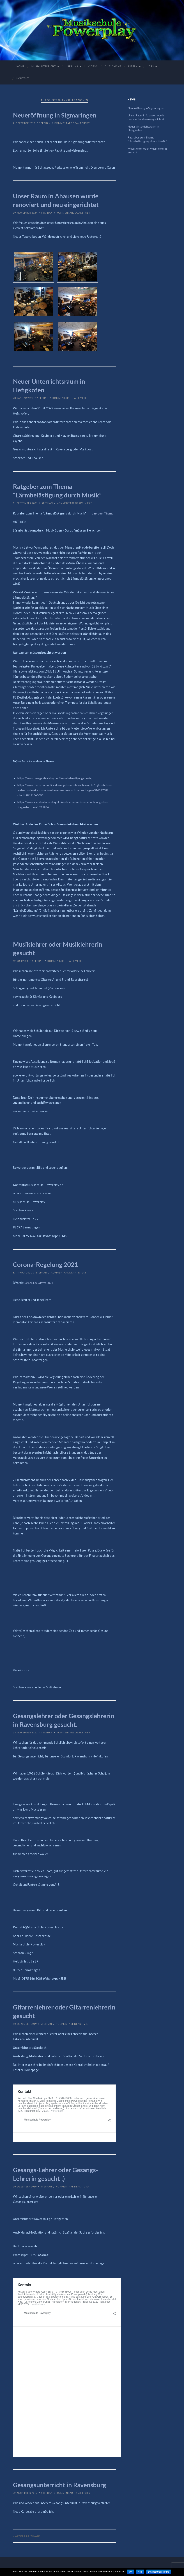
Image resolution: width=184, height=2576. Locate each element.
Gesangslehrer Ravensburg (137, 2523)
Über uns (72, 66)
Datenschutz (21, 2459)
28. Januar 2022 (23, 398)
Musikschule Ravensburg (158, 2514)
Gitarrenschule (157, 2483)
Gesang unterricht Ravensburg (153, 2531)
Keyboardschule (159, 2545)
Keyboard (128, 2540)
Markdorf (142, 2544)
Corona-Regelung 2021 (50, 1265)
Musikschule (161, 2540)
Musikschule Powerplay (38, 2566)
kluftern (142, 2487)
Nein (141, 2572)
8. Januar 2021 (22, 1273)
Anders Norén (148, 2566)
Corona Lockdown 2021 (39, 1283)
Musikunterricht (43, 66)
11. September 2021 (25, 503)
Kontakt (23, 78)
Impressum (20, 2467)
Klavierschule (131, 2527)
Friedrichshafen (131, 2505)
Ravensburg (133, 2465)
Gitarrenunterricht (136, 2483)
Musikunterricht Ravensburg (137, 2479)
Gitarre (134, 2496)
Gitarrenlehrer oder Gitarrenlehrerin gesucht (53, 2020)
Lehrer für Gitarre (144, 2474)
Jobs (150, 66)
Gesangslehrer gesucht (135, 2510)
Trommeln (128, 2536)
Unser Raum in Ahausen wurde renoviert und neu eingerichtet (62, 200)
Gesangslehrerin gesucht (136, 2470)
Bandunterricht (131, 2531)
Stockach (130, 2487)
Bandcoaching (154, 2501)
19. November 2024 (25, 212)
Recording (140, 2514)
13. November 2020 (25, 1741)
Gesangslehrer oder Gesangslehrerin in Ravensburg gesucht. (62, 1725)
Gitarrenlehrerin (146, 2496)
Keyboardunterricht (148, 2518)
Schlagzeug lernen (132, 2457)
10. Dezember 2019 (25, 2033)
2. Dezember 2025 (24, 123)
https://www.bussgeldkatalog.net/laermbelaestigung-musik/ (58, 779)
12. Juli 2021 (20, 961)
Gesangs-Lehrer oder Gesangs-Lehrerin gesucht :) (62, 2174)
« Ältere (26, 2414)
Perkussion (144, 2527)
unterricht (129, 2545)
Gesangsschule (149, 2466)
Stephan (44, 123)
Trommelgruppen (148, 2492)
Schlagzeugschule (144, 2540)
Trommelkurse (143, 2535)
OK (130, 2572)
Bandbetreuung (154, 2487)
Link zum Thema (103, 514)
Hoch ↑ (166, 2566)
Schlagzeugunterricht (140, 2461)
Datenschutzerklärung (159, 2572)
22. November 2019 (25, 2371)
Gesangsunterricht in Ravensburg (46, 2358)
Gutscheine (113, 66)
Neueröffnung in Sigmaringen (60, 115)
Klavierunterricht (135, 2500)
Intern (132, 66)
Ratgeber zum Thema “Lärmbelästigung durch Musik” (64, 491)
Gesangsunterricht (161, 2527)
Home (20, 66)
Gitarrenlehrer (131, 2492)
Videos (93, 66)
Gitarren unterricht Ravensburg (155, 2505)
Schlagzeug (129, 2518)
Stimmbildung (159, 2536)
